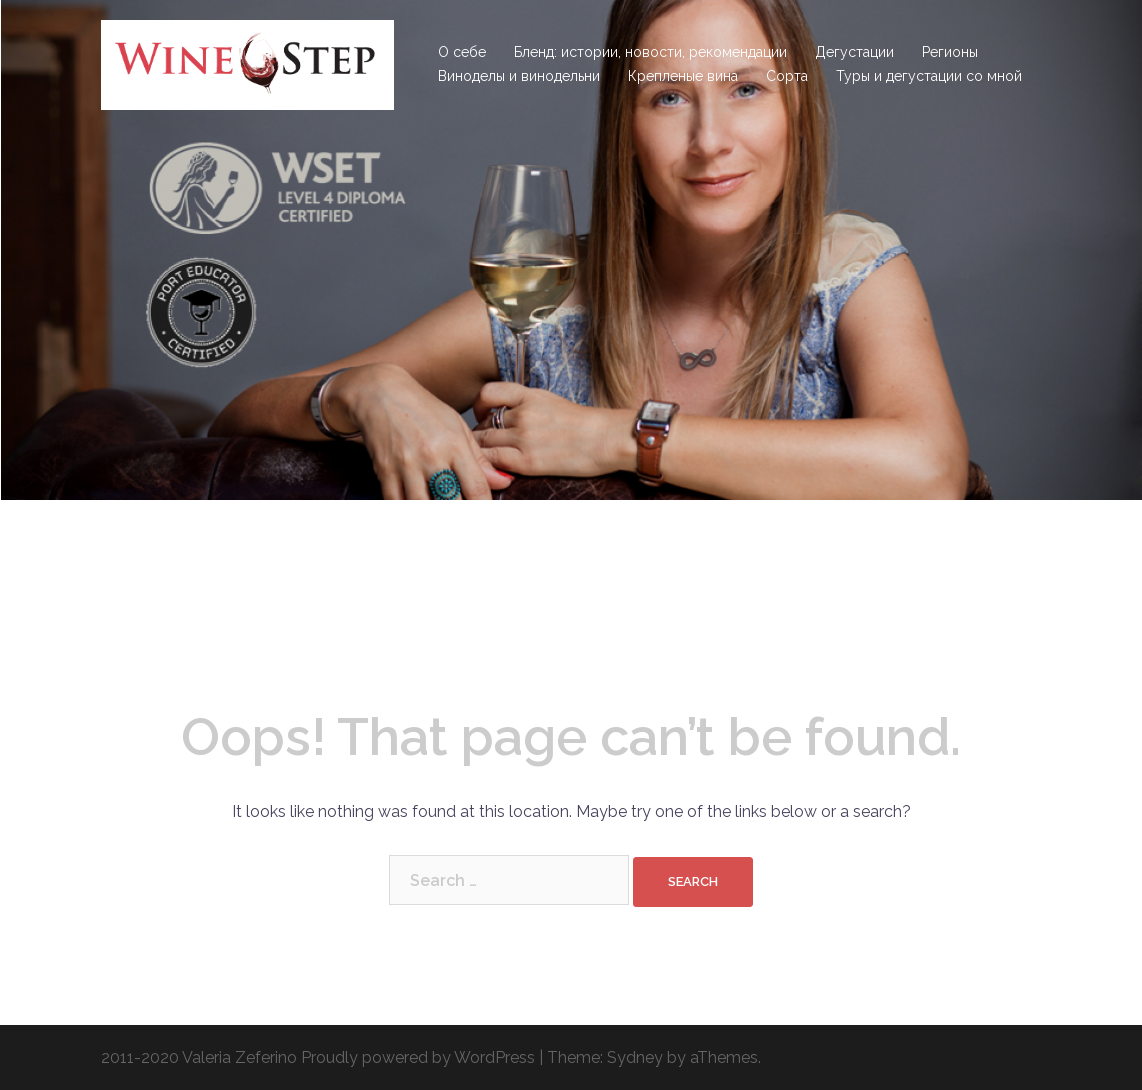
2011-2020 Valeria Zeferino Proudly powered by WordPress (318, 1057)
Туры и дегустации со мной (929, 76)
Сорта (787, 76)
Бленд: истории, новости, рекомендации (650, 52)
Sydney (635, 1057)
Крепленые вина (683, 76)
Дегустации (854, 52)
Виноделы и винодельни (519, 76)
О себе (462, 52)
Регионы (950, 52)
